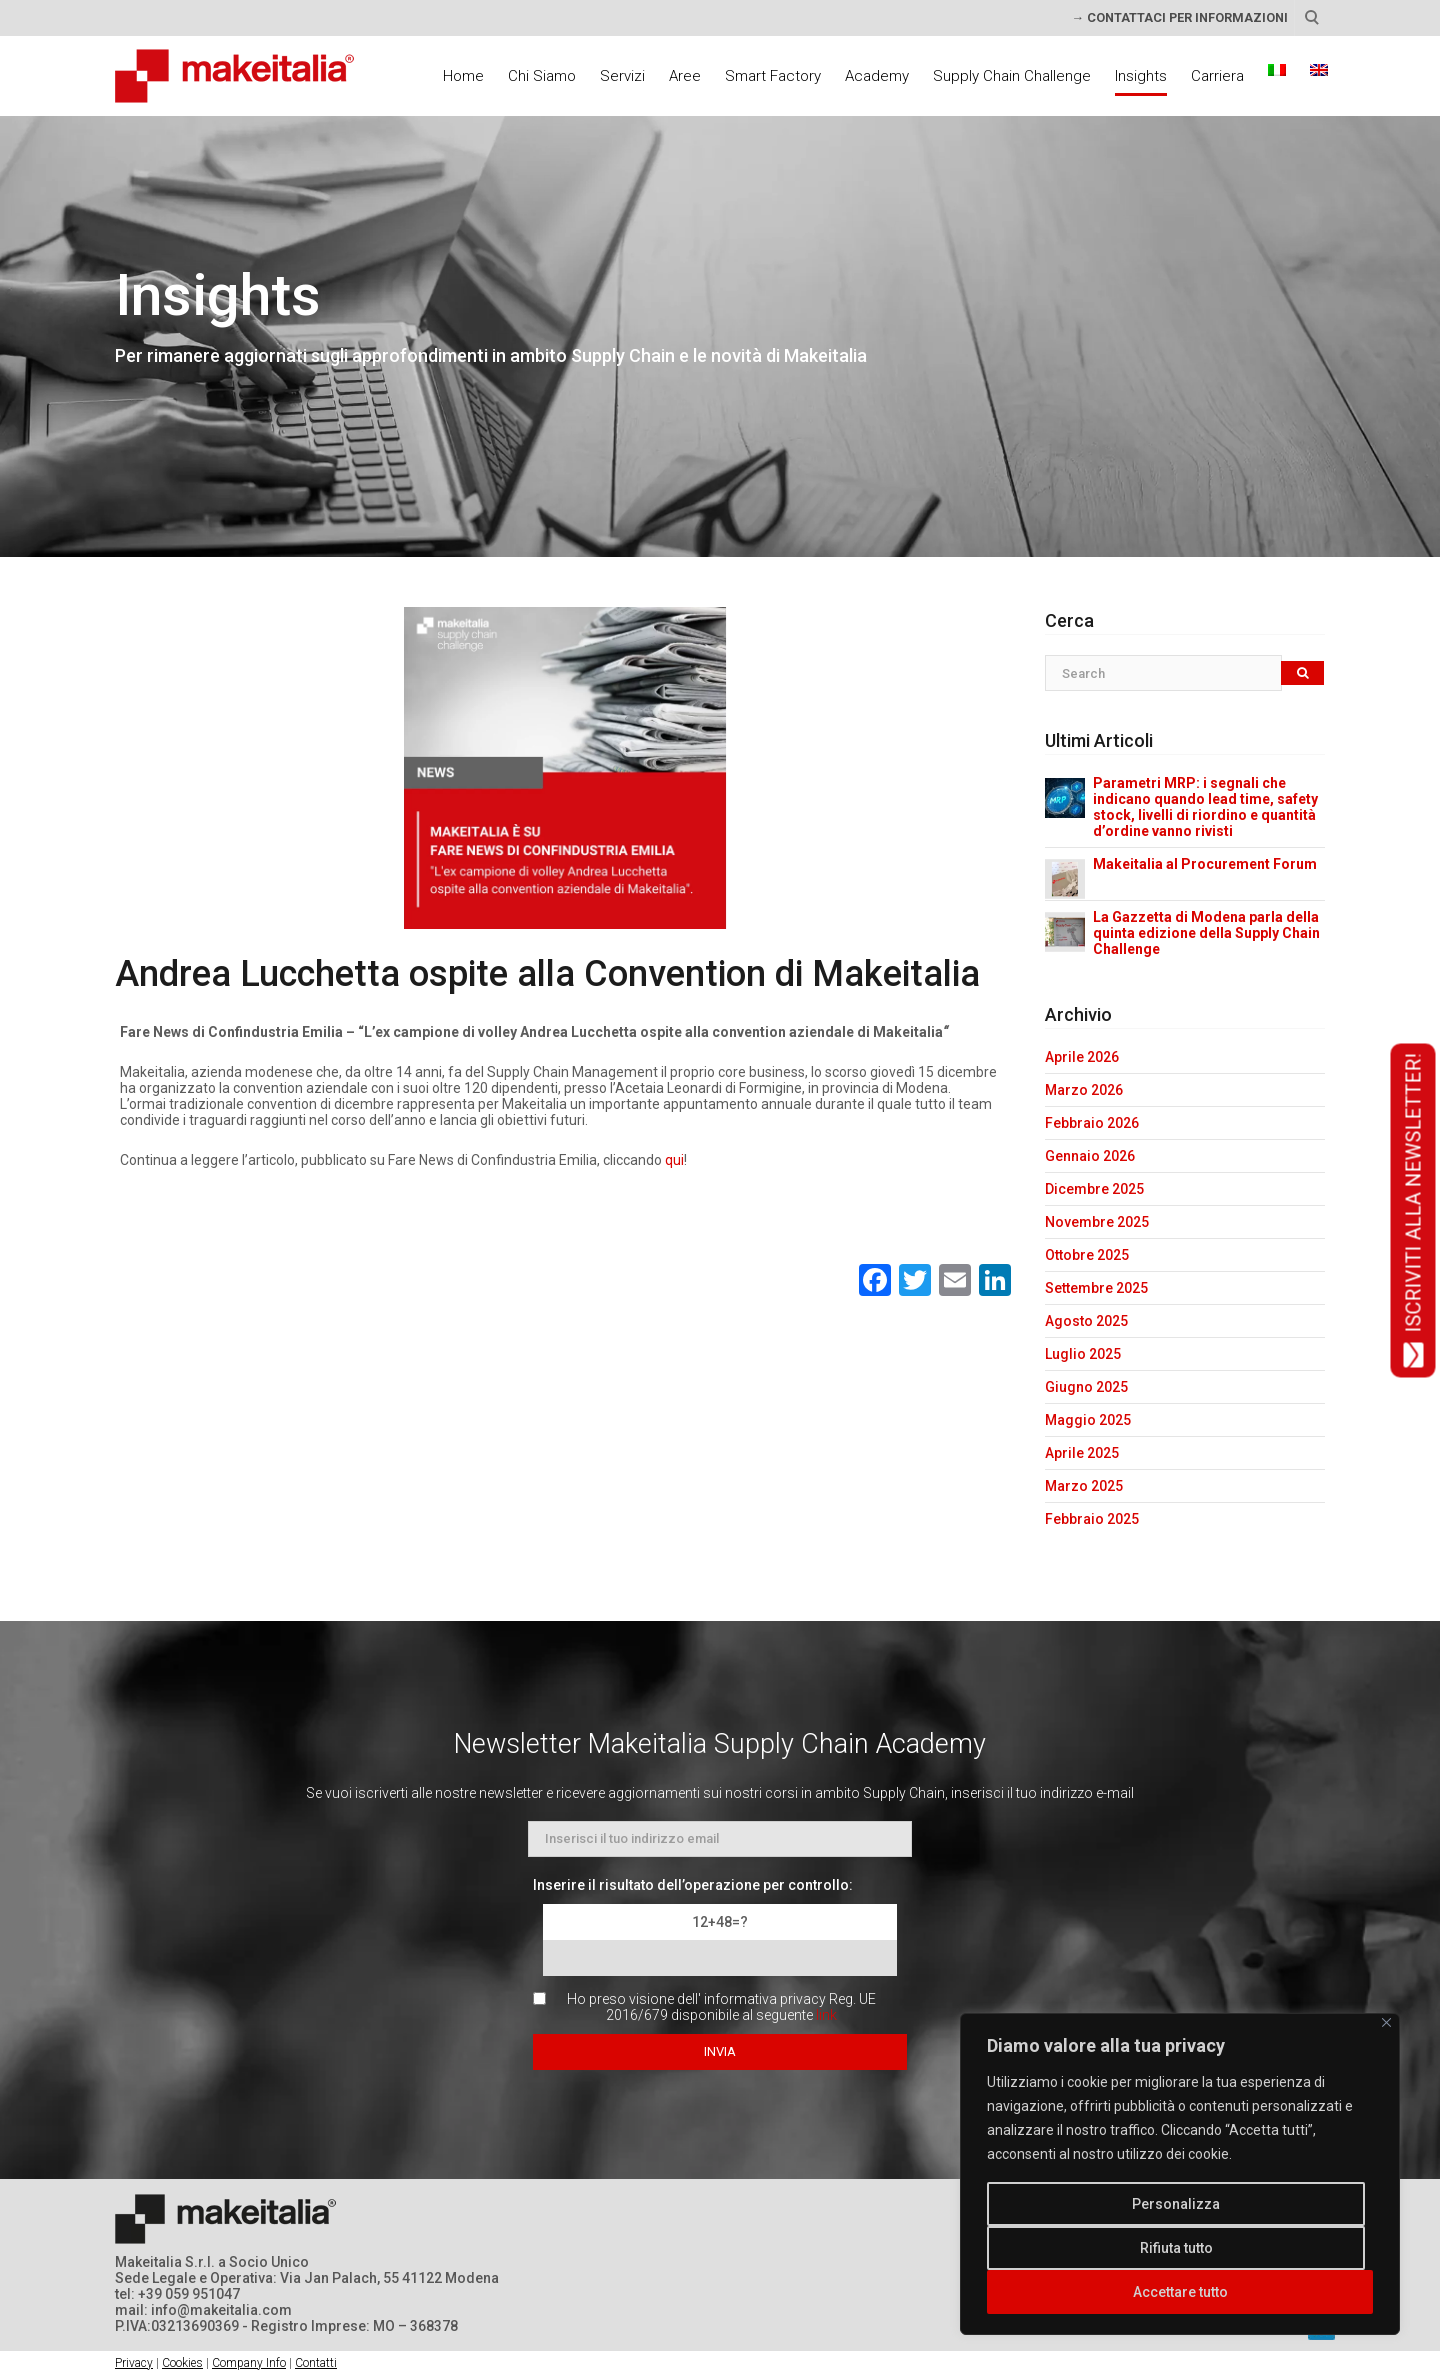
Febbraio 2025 (1092, 1519)
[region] (1180, 2174)
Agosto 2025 (1086, 1321)
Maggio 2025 (1088, 1420)
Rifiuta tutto (1176, 2248)
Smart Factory (773, 76)
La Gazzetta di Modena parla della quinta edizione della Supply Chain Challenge (1206, 933)
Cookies (182, 2363)
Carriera (1217, 76)
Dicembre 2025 (1094, 1189)
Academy (877, 76)
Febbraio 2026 (1092, 1123)
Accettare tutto (1180, 2292)
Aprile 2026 (1082, 1057)
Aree (685, 76)
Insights (1141, 76)
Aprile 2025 (1082, 1453)
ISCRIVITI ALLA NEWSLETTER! (1413, 1210)
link (826, 2015)
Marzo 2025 (1084, 1486)
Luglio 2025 (1083, 1354)
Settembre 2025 (1096, 1288)
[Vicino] (1386, 2022)
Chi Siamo (542, 76)
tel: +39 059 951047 (177, 2294)
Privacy (134, 2363)
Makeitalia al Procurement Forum (1205, 864)
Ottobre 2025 (1087, 1255)
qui (674, 1160)
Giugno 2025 (1086, 1387)
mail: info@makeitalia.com (203, 2310)
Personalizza (1176, 2204)
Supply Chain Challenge (1012, 76)
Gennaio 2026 (1090, 1156)
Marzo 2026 (1084, 1090)
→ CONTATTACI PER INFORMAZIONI (1179, 17)
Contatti (316, 2363)
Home (463, 76)
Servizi (622, 76)
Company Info (249, 2363)
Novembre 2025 (1097, 1222)
